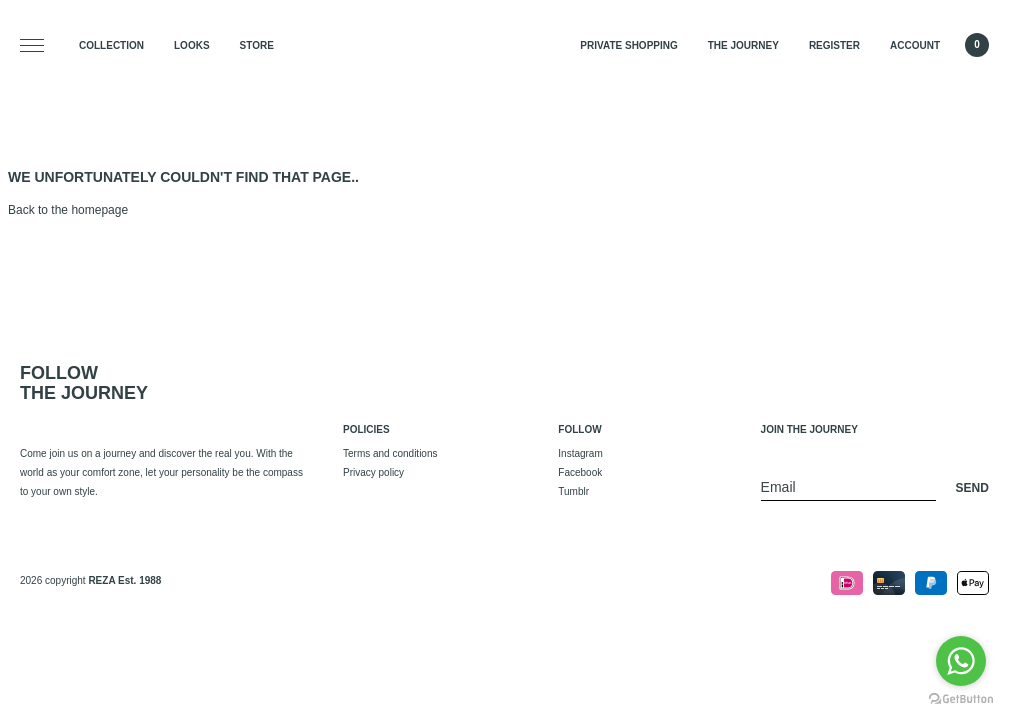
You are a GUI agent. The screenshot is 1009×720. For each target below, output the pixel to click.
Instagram (580, 453)
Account (915, 45)
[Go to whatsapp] (961, 661)
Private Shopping (628, 45)
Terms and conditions (390, 453)
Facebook (580, 472)
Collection (111, 45)
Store (257, 45)
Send (972, 488)
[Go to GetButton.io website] (961, 699)
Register (834, 45)
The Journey (743, 45)
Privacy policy (373, 472)
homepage (99, 210)
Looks (192, 45)
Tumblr (573, 491)
